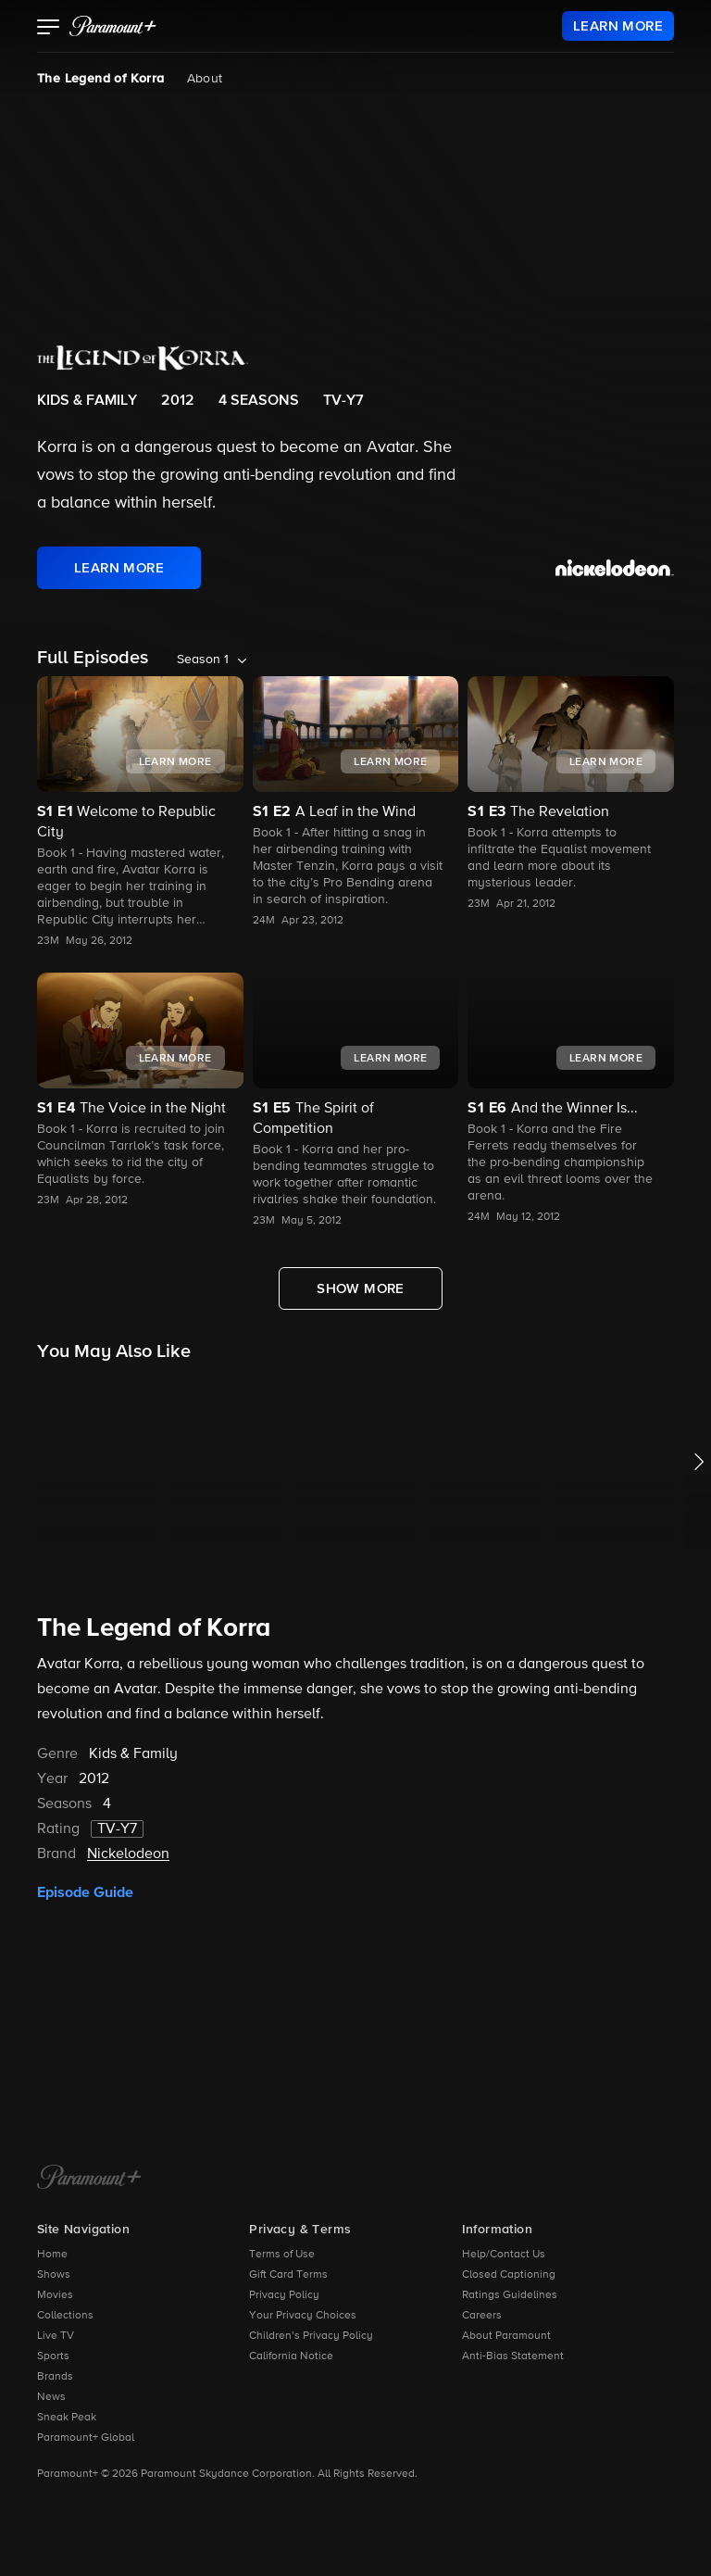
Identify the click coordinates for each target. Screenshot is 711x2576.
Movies (55, 2295)
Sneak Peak (66, 2417)
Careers (482, 2315)
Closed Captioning (508, 2275)
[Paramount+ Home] (89, 2179)
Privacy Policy (284, 2295)
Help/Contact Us (503, 2254)
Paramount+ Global (85, 2438)
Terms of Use (282, 2254)
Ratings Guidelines (509, 2295)
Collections (65, 2315)
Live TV (55, 2336)
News (51, 2397)
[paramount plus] (112, 26)
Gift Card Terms (288, 2275)
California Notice (291, 2356)
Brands (55, 2376)
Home (52, 2254)
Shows (53, 2275)
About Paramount (506, 2336)
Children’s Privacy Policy (311, 2336)
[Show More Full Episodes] (361, 1288)
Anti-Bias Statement (513, 2356)
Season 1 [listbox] (203, 659)
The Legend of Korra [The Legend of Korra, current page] (101, 78)
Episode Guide (85, 1892)
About (205, 78)
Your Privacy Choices (302, 2315)
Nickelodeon (128, 1854)
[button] (48, 28)
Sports (53, 2356)
